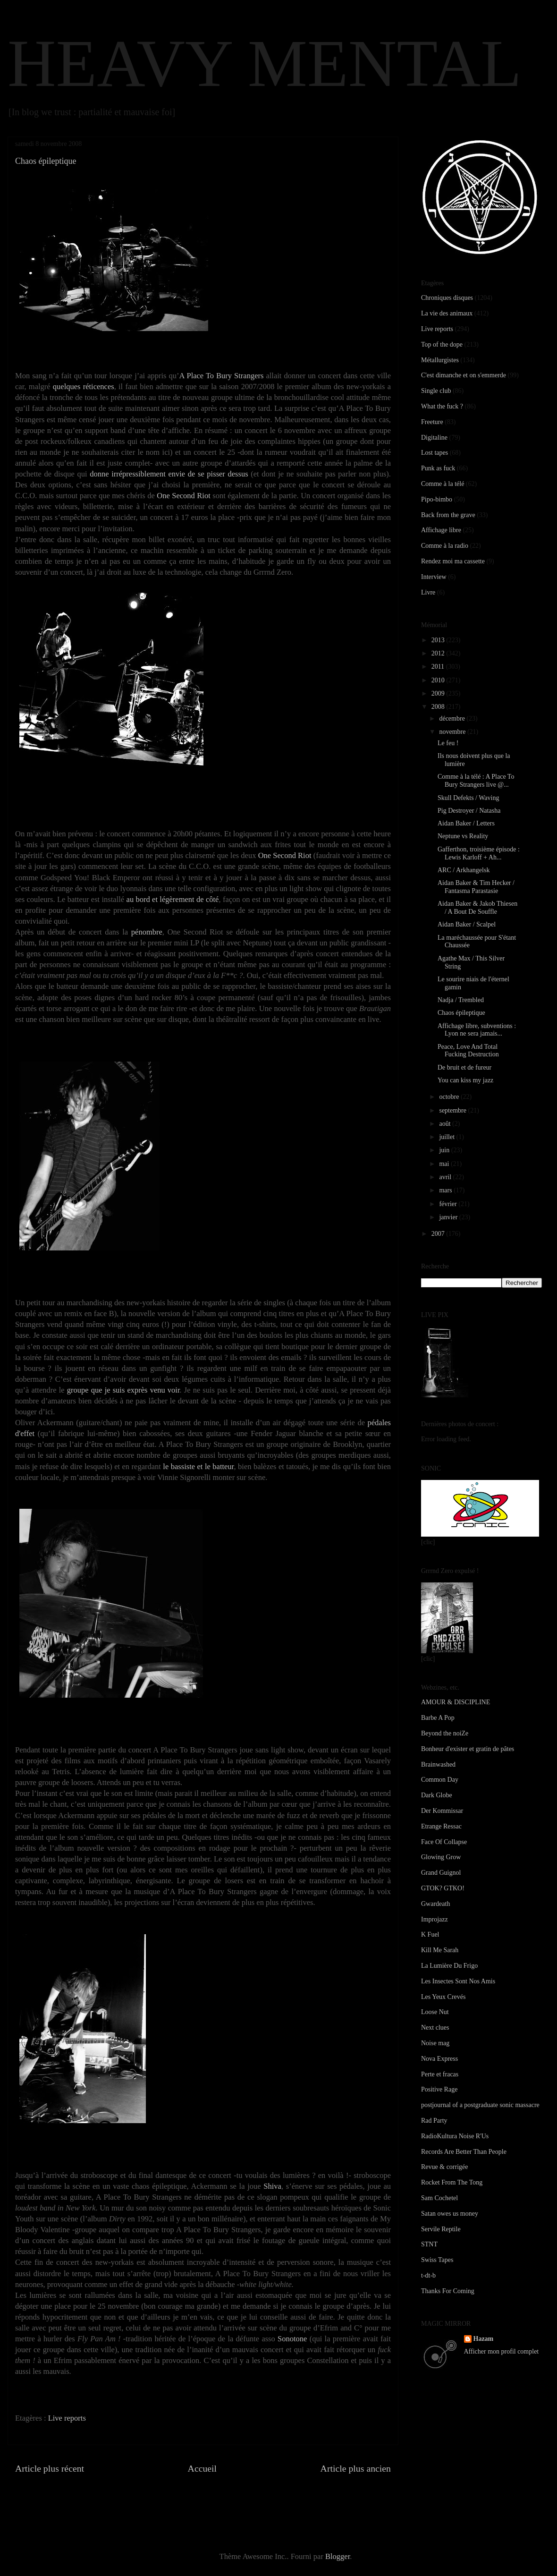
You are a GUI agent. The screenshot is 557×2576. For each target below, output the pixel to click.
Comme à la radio (444, 545)
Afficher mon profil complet (501, 2351)
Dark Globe (436, 1795)
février (448, 1203)
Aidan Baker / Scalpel (467, 924)
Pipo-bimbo (436, 499)
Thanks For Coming (447, 2291)
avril (446, 1177)
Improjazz (434, 1919)
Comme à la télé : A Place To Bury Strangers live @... (476, 780)
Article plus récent (49, 2468)
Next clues (435, 2027)
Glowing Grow (441, 1857)
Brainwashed (438, 1764)
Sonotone (292, 2338)
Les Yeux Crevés (443, 1996)
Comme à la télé (442, 483)
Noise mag (435, 2043)
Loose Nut (435, 2011)
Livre (428, 592)
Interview (434, 576)
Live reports (67, 2418)
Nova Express (439, 2058)
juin (445, 1150)
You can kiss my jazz (465, 1080)
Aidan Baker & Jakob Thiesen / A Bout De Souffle (477, 907)
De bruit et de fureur (464, 1067)
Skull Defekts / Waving (468, 797)
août (445, 1123)
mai (445, 1163)
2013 (439, 640)
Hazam (483, 2338)
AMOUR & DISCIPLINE (455, 1702)
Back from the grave (448, 515)
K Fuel (430, 1934)
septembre (453, 1110)
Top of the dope (442, 344)
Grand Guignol (441, 1872)
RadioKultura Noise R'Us (455, 2136)
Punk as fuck (438, 468)
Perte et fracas (439, 2074)
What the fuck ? (442, 406)
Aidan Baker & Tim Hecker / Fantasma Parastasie (476, 886)
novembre (453, 731)
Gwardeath (435, 1903)
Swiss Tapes (437, 2259)
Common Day (439, 1779)
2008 (439, 706)
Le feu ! (448, 743)
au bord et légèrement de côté (173, 899)
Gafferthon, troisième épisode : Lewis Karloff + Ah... (479, 853)
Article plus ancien (356, 2468)
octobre (449, 1096)
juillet (447, 1136)
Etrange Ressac (441, 1826)
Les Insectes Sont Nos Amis (458, 1981)
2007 (439, 1233)
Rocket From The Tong (451, 2182)
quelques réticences (83, 386)
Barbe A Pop (438, 1717)
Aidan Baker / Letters (466, 823)
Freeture (432, 421)
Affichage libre (441, 530)
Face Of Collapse (444, 1841)
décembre (452, 718)
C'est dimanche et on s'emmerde (463, 375)
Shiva (272, 2186)
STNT (429, 2244)
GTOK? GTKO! (442, 1888)
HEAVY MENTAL (265, 63)
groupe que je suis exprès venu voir (123, 1390)
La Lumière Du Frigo (449, 1965)
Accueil (202, 2468)
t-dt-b (428, 2275)
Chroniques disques (447, 297)
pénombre (146, 931)
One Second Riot (183, 495)
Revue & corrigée (444, 2166)
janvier (449, 1217)
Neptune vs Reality (463, 836)
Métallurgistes (440, 360)
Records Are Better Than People (463, 2151)
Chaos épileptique (461, 1012)
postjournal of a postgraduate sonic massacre (480, 2104)
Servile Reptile (441, 2229)
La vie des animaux (447, 313)
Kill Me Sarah (439, 1950)
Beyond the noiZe (444, 1733)
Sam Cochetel (439, 2198)
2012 (439, 653)
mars (446, 1190)
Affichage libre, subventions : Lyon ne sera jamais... (477, 1029)
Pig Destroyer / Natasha (469, 810)
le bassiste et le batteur (198, 1466)
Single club (436, 390)
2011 (438, 666)
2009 (439, 693)
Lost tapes (434, 452)
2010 (439, 680)
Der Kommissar (442, 1810)
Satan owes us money (449, 2213)
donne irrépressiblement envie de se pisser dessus (169, 473)
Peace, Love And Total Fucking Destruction (468, 1050)
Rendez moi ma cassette (453, 561)
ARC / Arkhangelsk (463, 870)
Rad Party (434, 2120)
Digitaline (434, 437)
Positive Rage (439, 2089)
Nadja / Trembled (461, 999)
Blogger (337, 2556)
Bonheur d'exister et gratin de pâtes (467, 1748)
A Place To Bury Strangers (221, 375)
